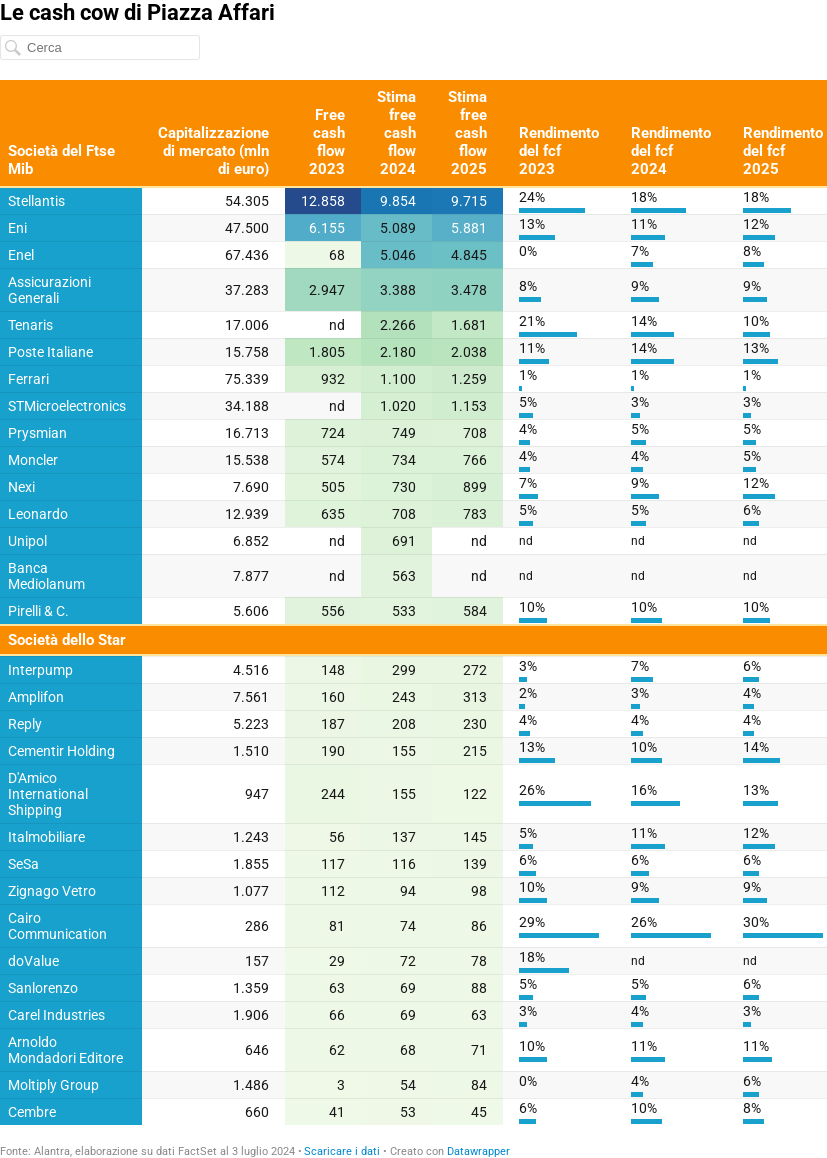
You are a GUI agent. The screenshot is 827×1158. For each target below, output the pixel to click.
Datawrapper (478, 1151)
